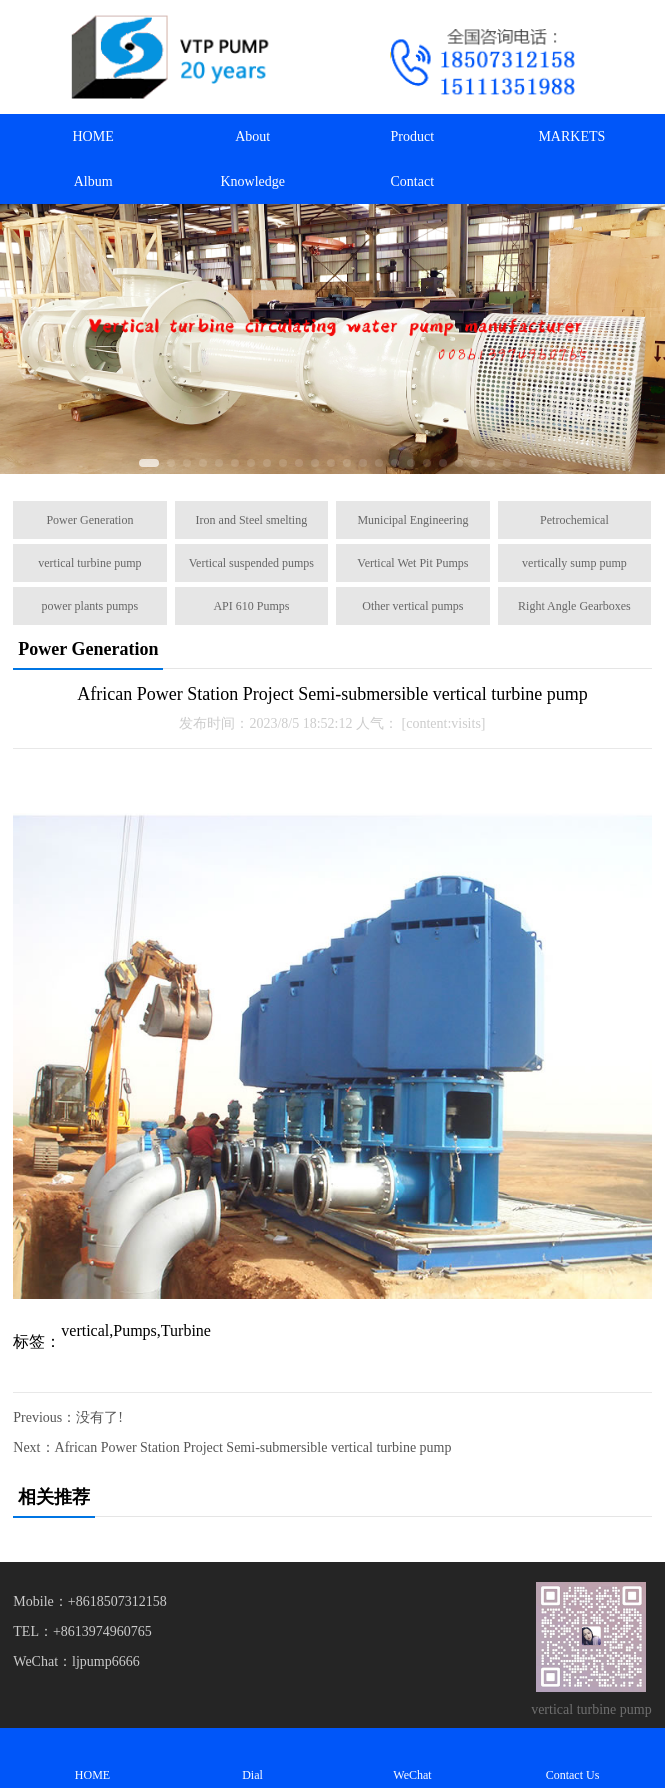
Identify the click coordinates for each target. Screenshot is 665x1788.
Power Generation (89, 520)
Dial (253, 1757)
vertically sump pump (574, 563)
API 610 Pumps (251, 606)
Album (93, 181)
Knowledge (252, 181)
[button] (149, 463)
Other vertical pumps (412, 606)
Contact (413, 181)
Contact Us (573, 1757)
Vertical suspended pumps (251, 563)
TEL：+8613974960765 (82, 1631)
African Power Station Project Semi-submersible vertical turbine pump (253, 1447)
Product (413, 136)
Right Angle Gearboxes (574, 606)
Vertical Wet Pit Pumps (412, 563)
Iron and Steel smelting (252, 520)
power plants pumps (90, 606)
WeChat (413, 1757)
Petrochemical (574, 520)
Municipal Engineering (412, 520)
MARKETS (571, 136)
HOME (92, 136)
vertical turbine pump (89, 563)
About (252, 136)
